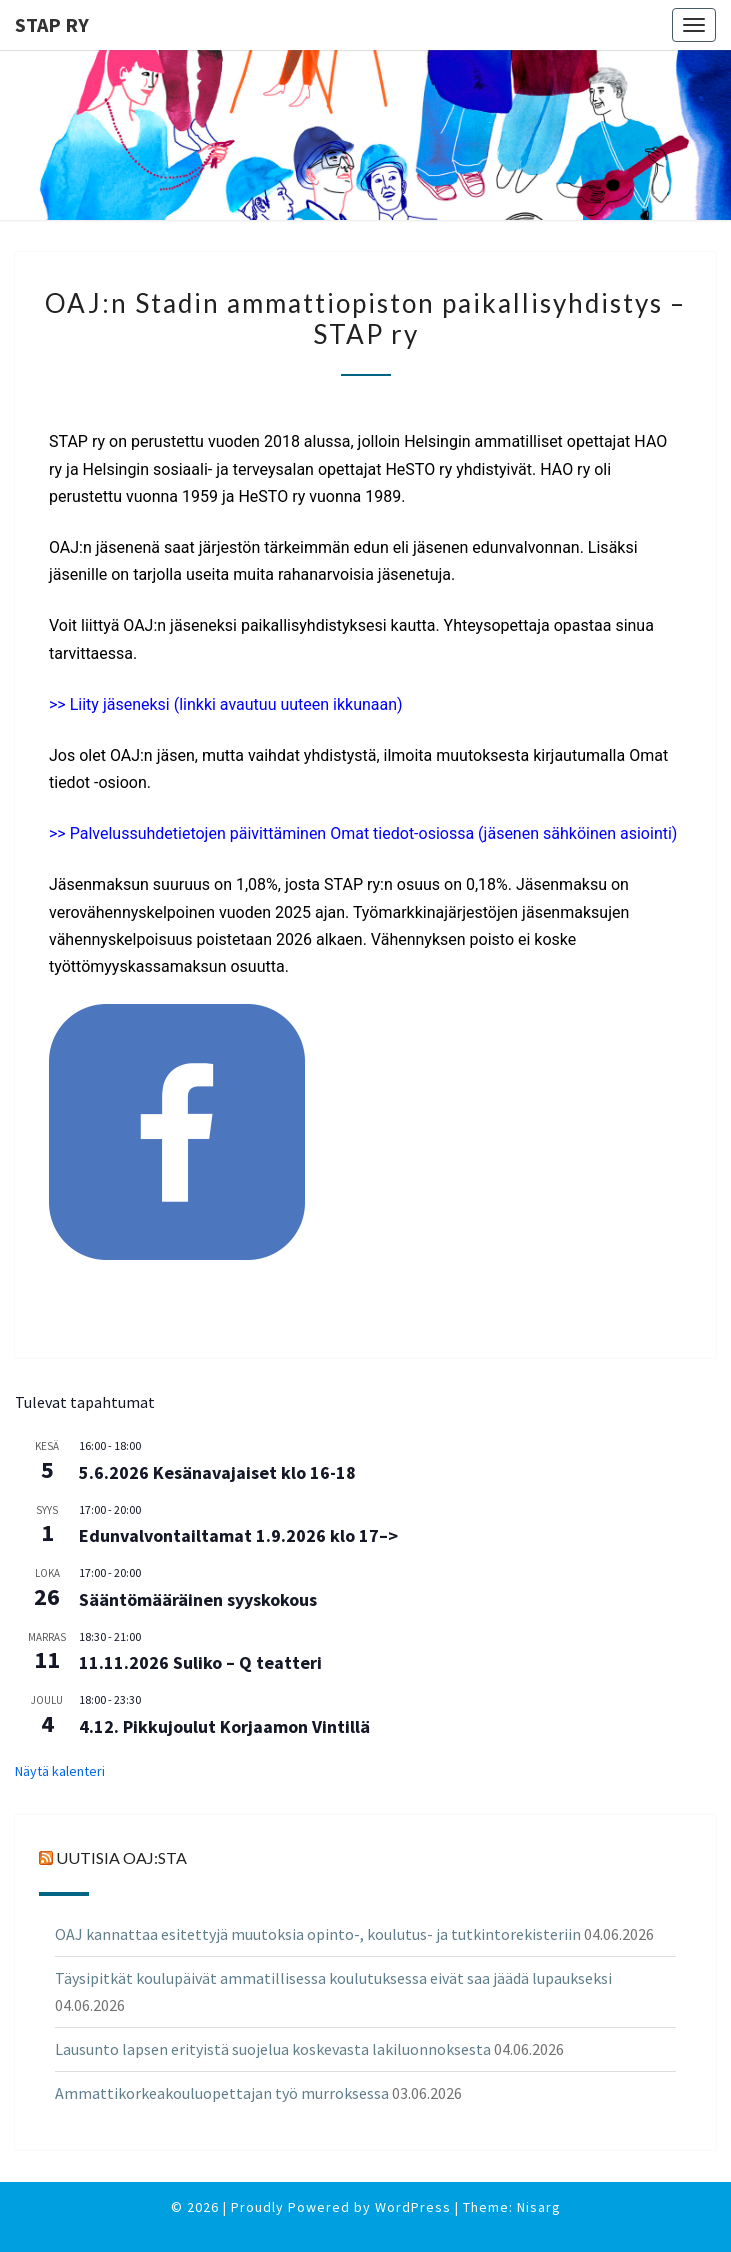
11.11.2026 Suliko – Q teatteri (200, 1662)
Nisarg (539, 2207)
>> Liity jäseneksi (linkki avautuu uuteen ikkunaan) (226, 704)
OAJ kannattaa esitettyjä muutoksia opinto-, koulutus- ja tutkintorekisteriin (318, 1934)
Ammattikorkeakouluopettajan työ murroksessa (222, 2093)
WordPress (413, 2207)
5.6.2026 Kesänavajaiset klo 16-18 (217, 1472)
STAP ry (52, 24)
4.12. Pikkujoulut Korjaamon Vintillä (224, 1726)
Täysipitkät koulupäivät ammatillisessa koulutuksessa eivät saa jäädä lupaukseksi (333, 1978)
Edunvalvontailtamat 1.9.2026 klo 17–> (238, 1535)
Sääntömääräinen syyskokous (198, 1599)
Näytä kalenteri (60, 1771)
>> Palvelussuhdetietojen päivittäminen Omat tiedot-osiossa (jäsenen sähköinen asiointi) (363, 833)
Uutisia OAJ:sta (121, 1857)
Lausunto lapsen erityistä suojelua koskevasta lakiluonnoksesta (273, 2049)
